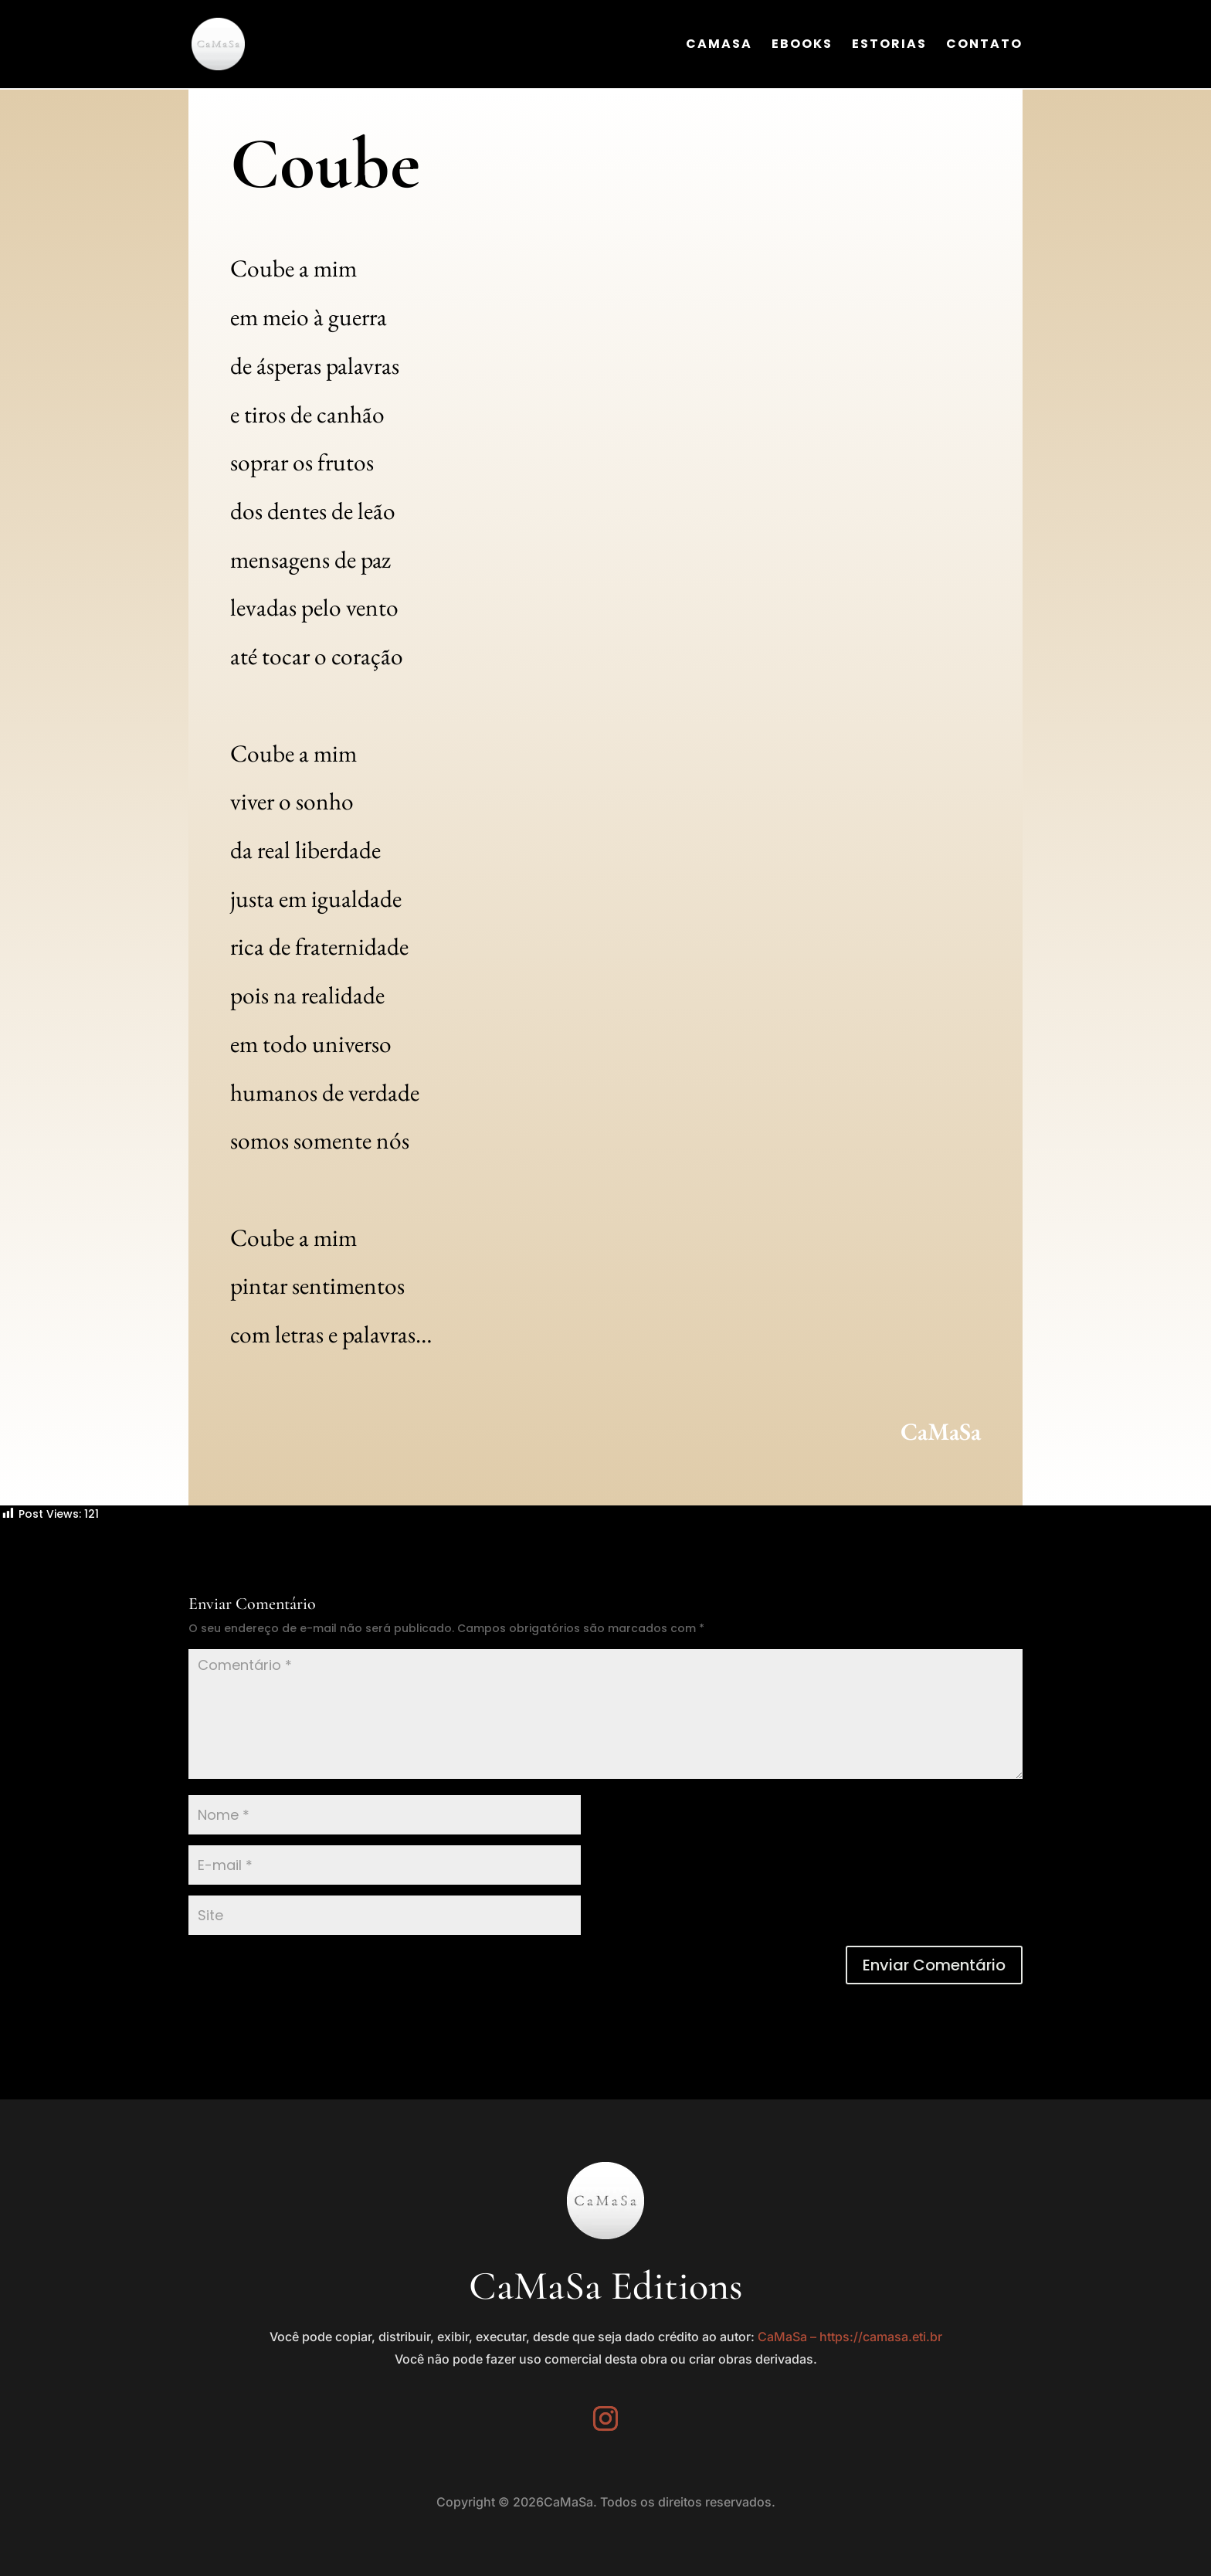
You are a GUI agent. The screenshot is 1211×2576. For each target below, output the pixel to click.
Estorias (889, 46)
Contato (984, 46)
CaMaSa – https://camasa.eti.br (850, 2336)
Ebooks (802, 46)
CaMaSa (719, 46)
